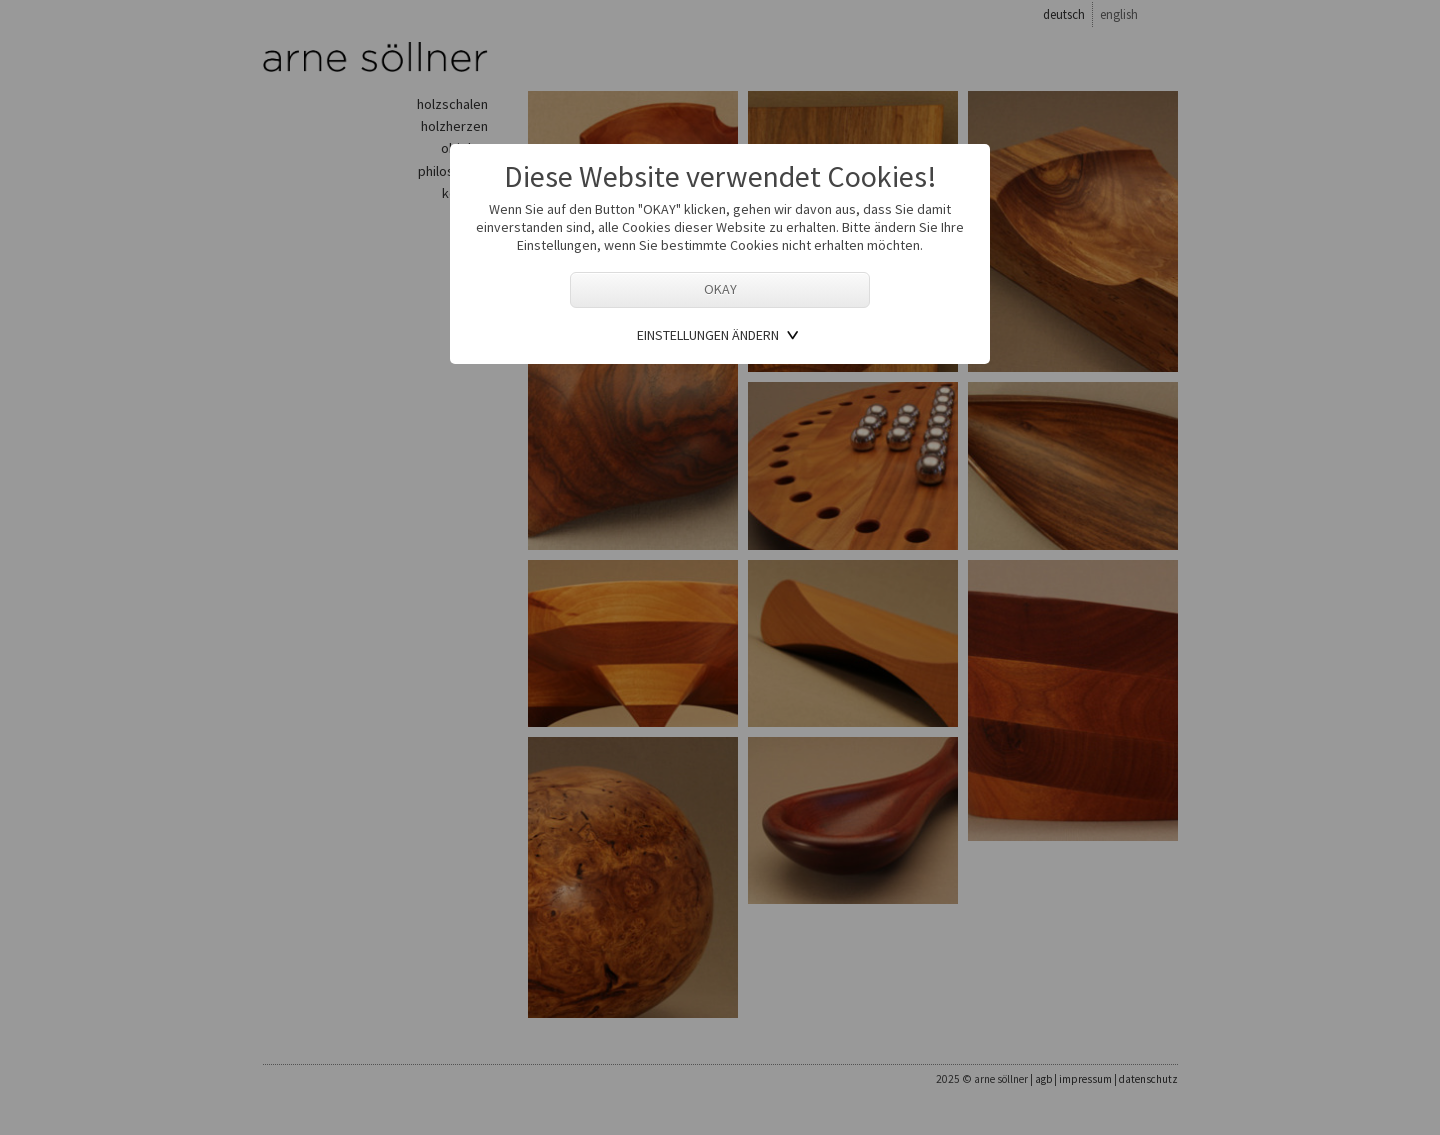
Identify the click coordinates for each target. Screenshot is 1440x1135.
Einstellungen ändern (708, 335)
